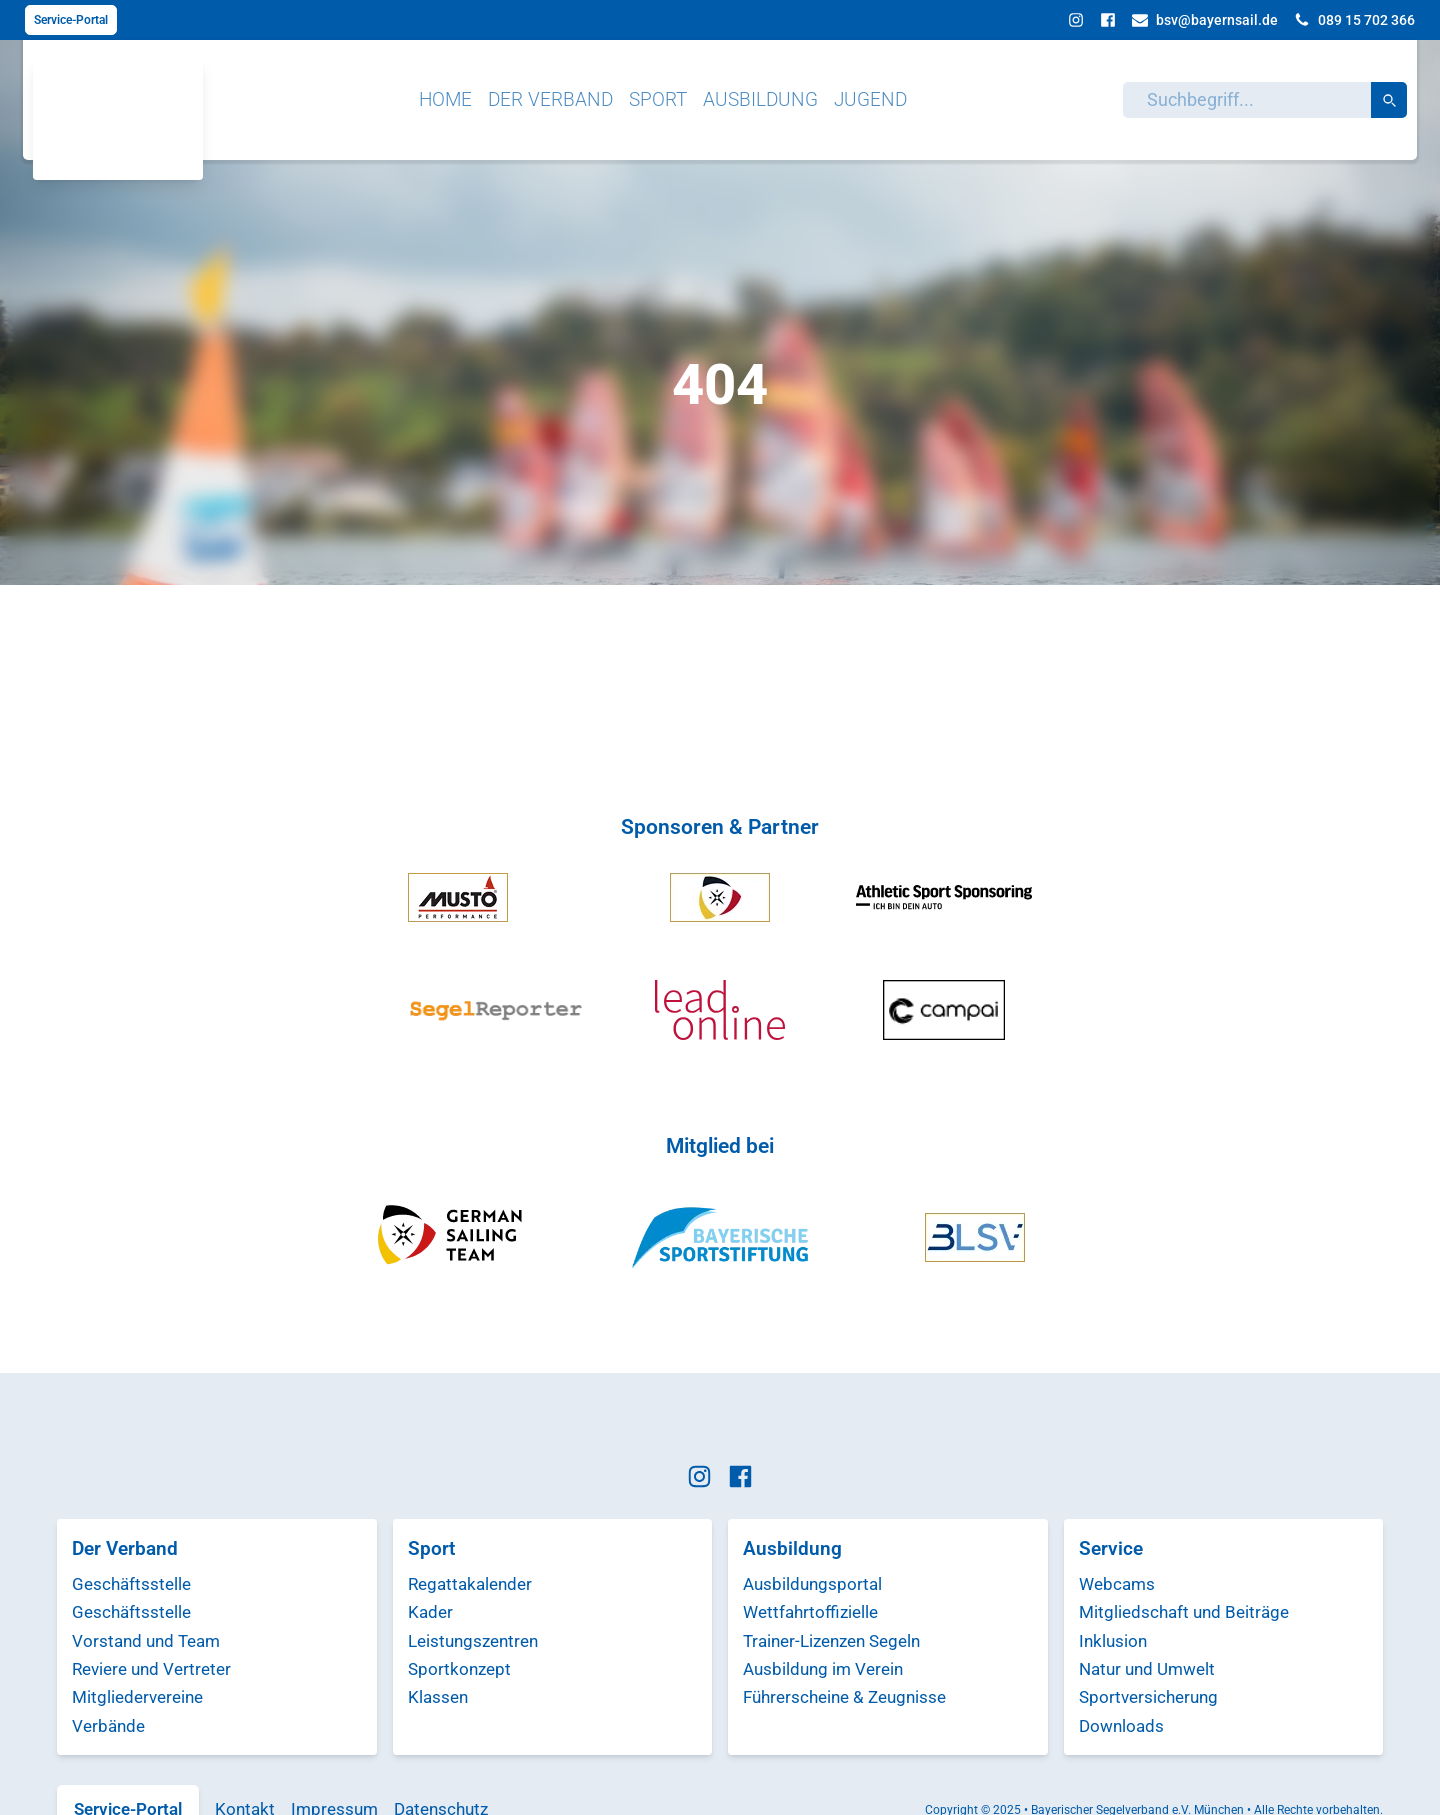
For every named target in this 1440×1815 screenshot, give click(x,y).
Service (1111, 1548)
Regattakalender (470, 1584)
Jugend (870, 99)
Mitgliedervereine (137, 1697)
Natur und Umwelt (1147, 1669)
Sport (658, 99)
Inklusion (1113, 1641)
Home (445, 99)
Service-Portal (71, 20)
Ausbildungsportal (812, 1584)
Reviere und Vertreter (151, 1669)
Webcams (1117, 1584)
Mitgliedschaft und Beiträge (1184, 1612)
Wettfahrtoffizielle (810, 1612)
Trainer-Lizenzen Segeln (831, 1641)
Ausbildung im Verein (823, 1669)
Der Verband (550, 99)
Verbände (108, 1726)
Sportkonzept (459, 1669)
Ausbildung (760, 99)
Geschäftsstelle (131, 1584)
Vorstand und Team (146, 1641)
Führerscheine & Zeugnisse (844, 1697)
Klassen (438, 1697)
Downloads (1121, 1726)
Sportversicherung (1148, 1697)
